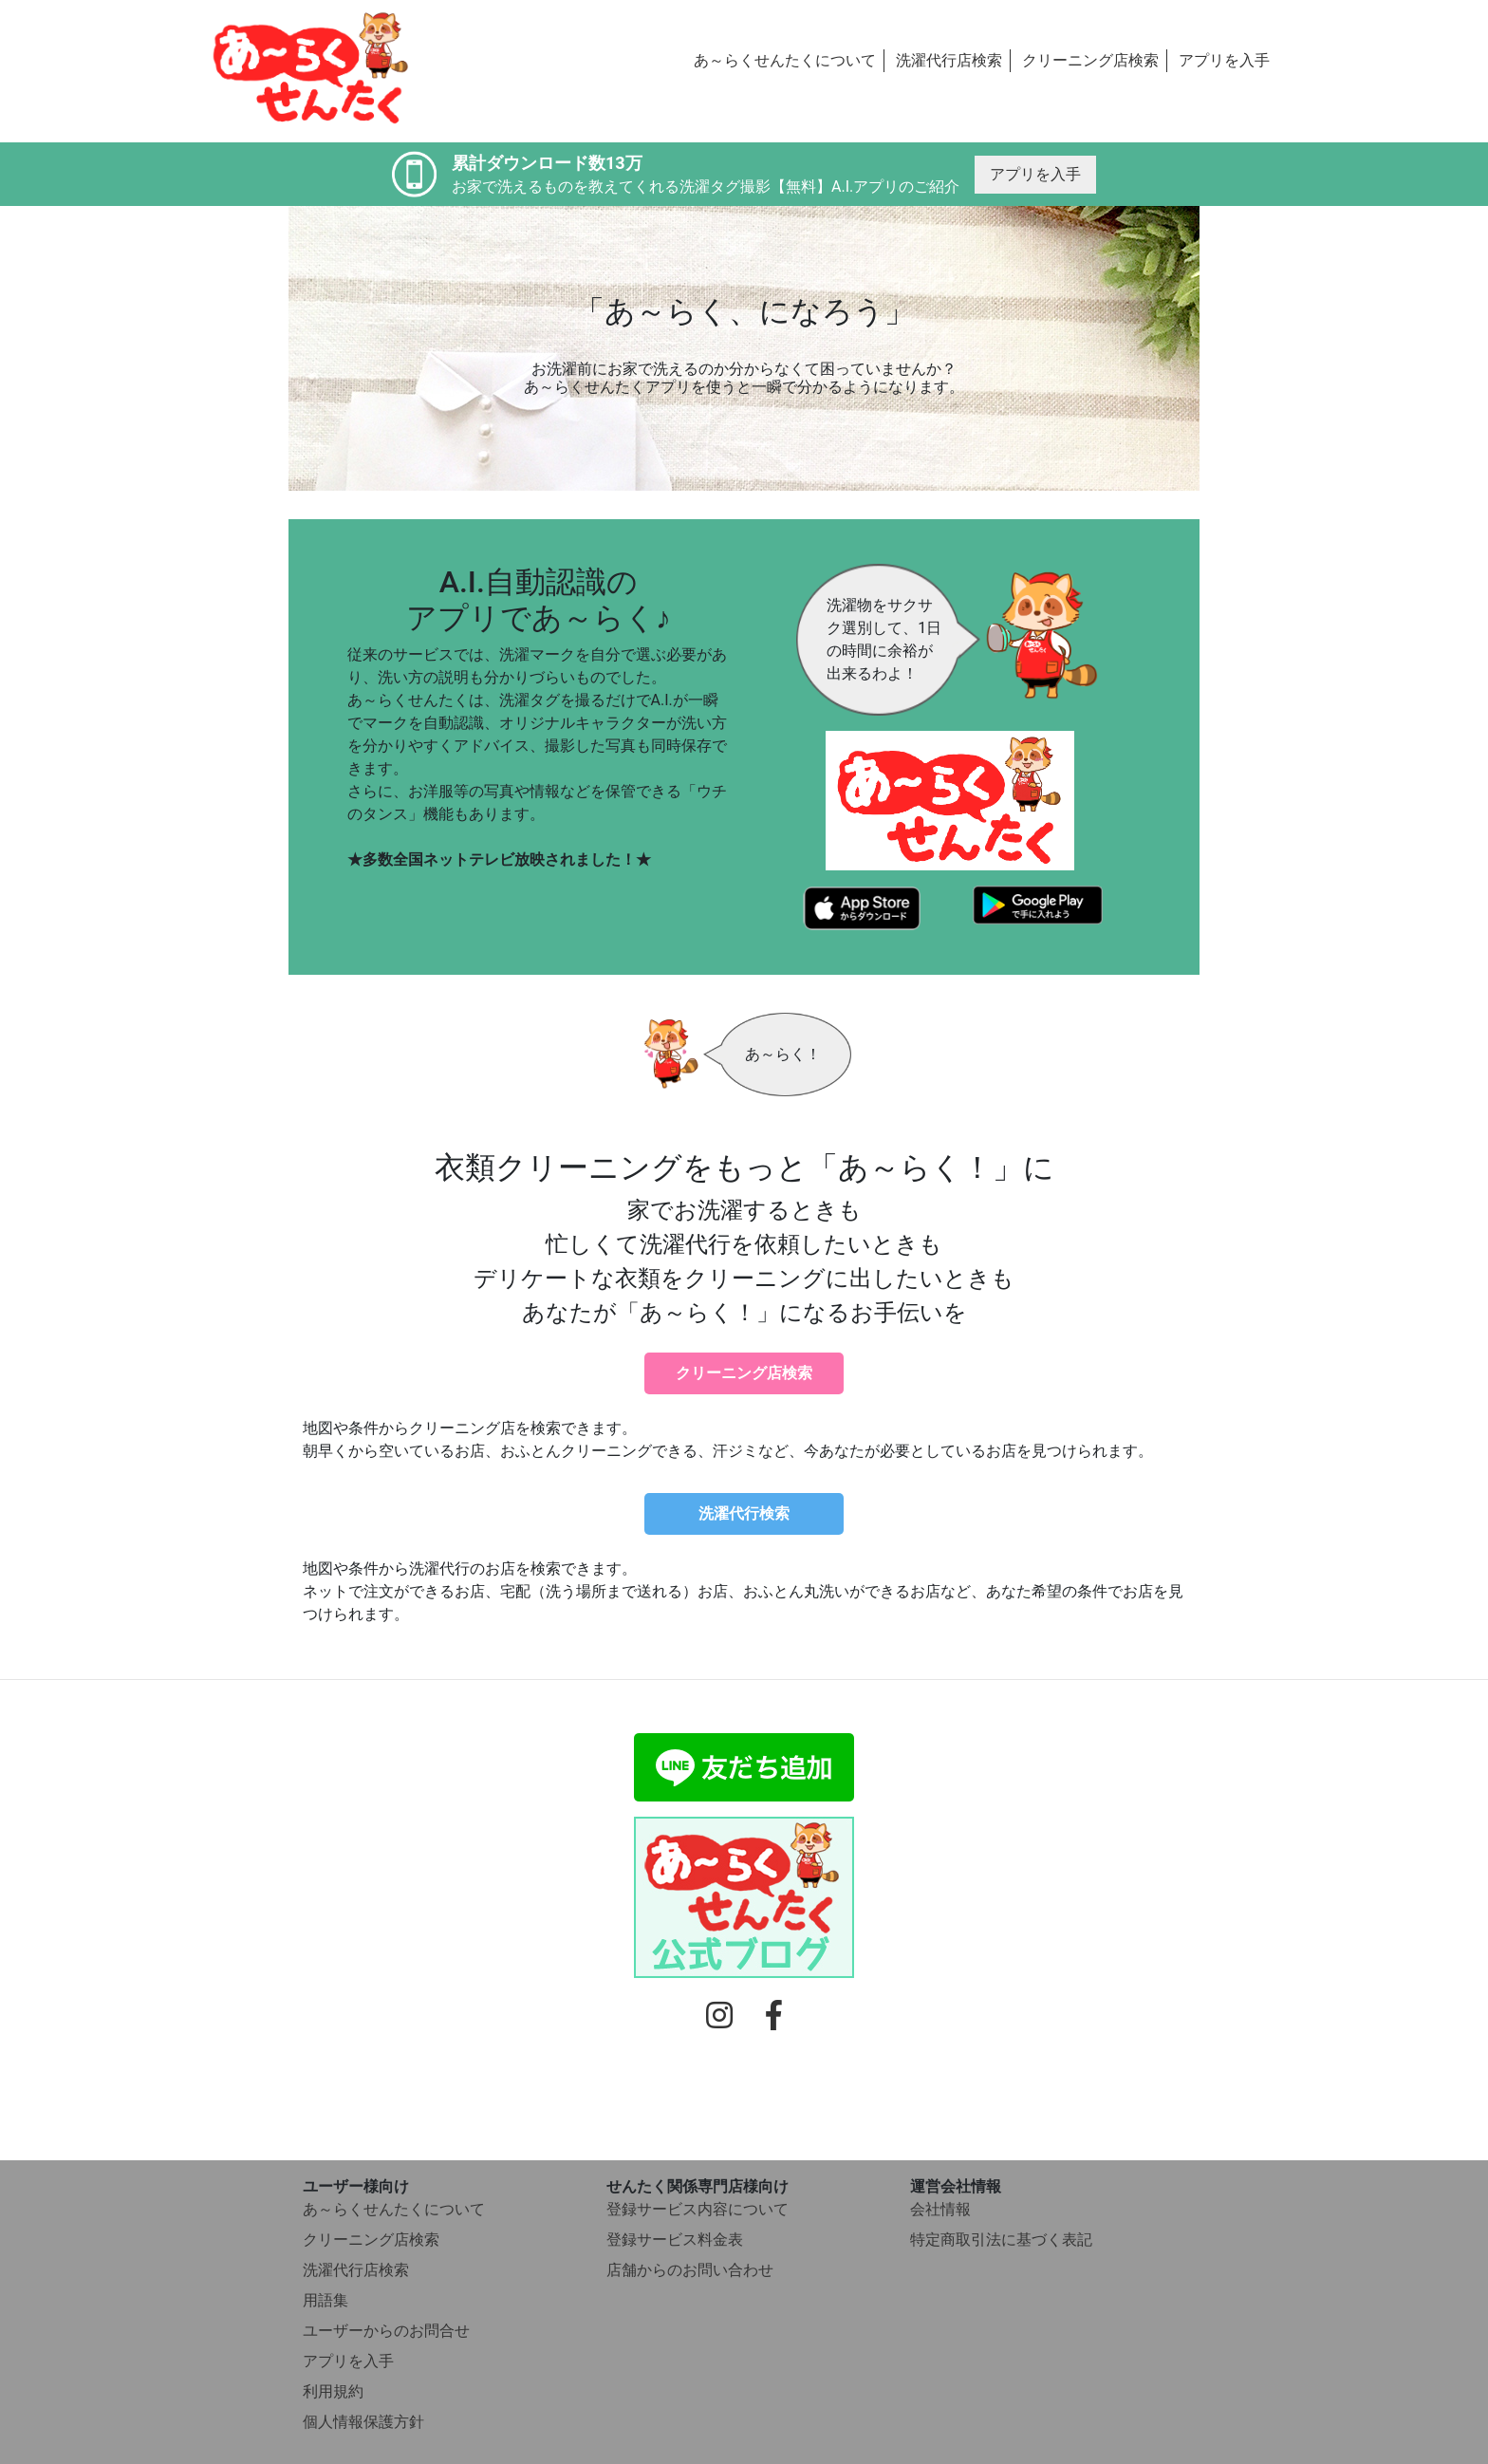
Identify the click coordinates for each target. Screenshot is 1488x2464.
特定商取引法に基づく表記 (1001, 2240)
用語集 (325, 2300)
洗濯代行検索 (744, 1513)
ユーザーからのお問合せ (386, 2331)
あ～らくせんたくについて (785, 60)
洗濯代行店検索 (949, 60)
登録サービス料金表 (674, 2240)
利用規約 (333, 2391)
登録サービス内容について (697, 2209)
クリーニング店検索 (1090, 60)
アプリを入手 (1224, 60)
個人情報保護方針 (363, 2422)
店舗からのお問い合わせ (689, 2270)
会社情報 (940, 2209)
